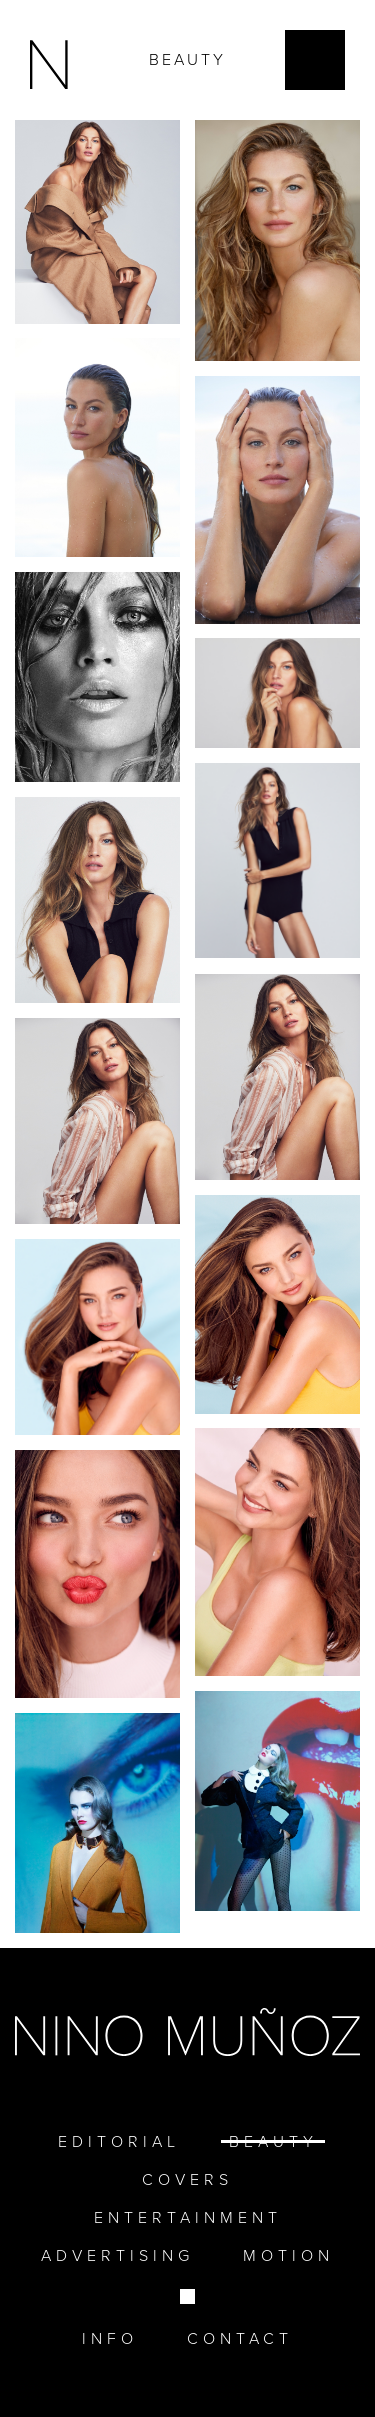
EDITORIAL (119, 2141)
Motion (288, 2255)
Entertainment (188, 2217)
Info (110, 2338)
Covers (187, 2179)
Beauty (273, 2141)
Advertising (117, 2255)
